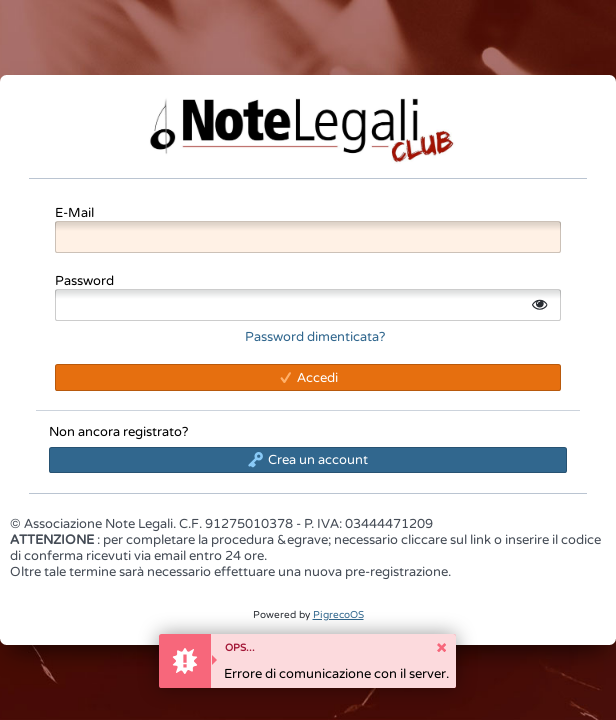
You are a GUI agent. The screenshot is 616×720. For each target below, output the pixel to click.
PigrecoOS (338, 614)
